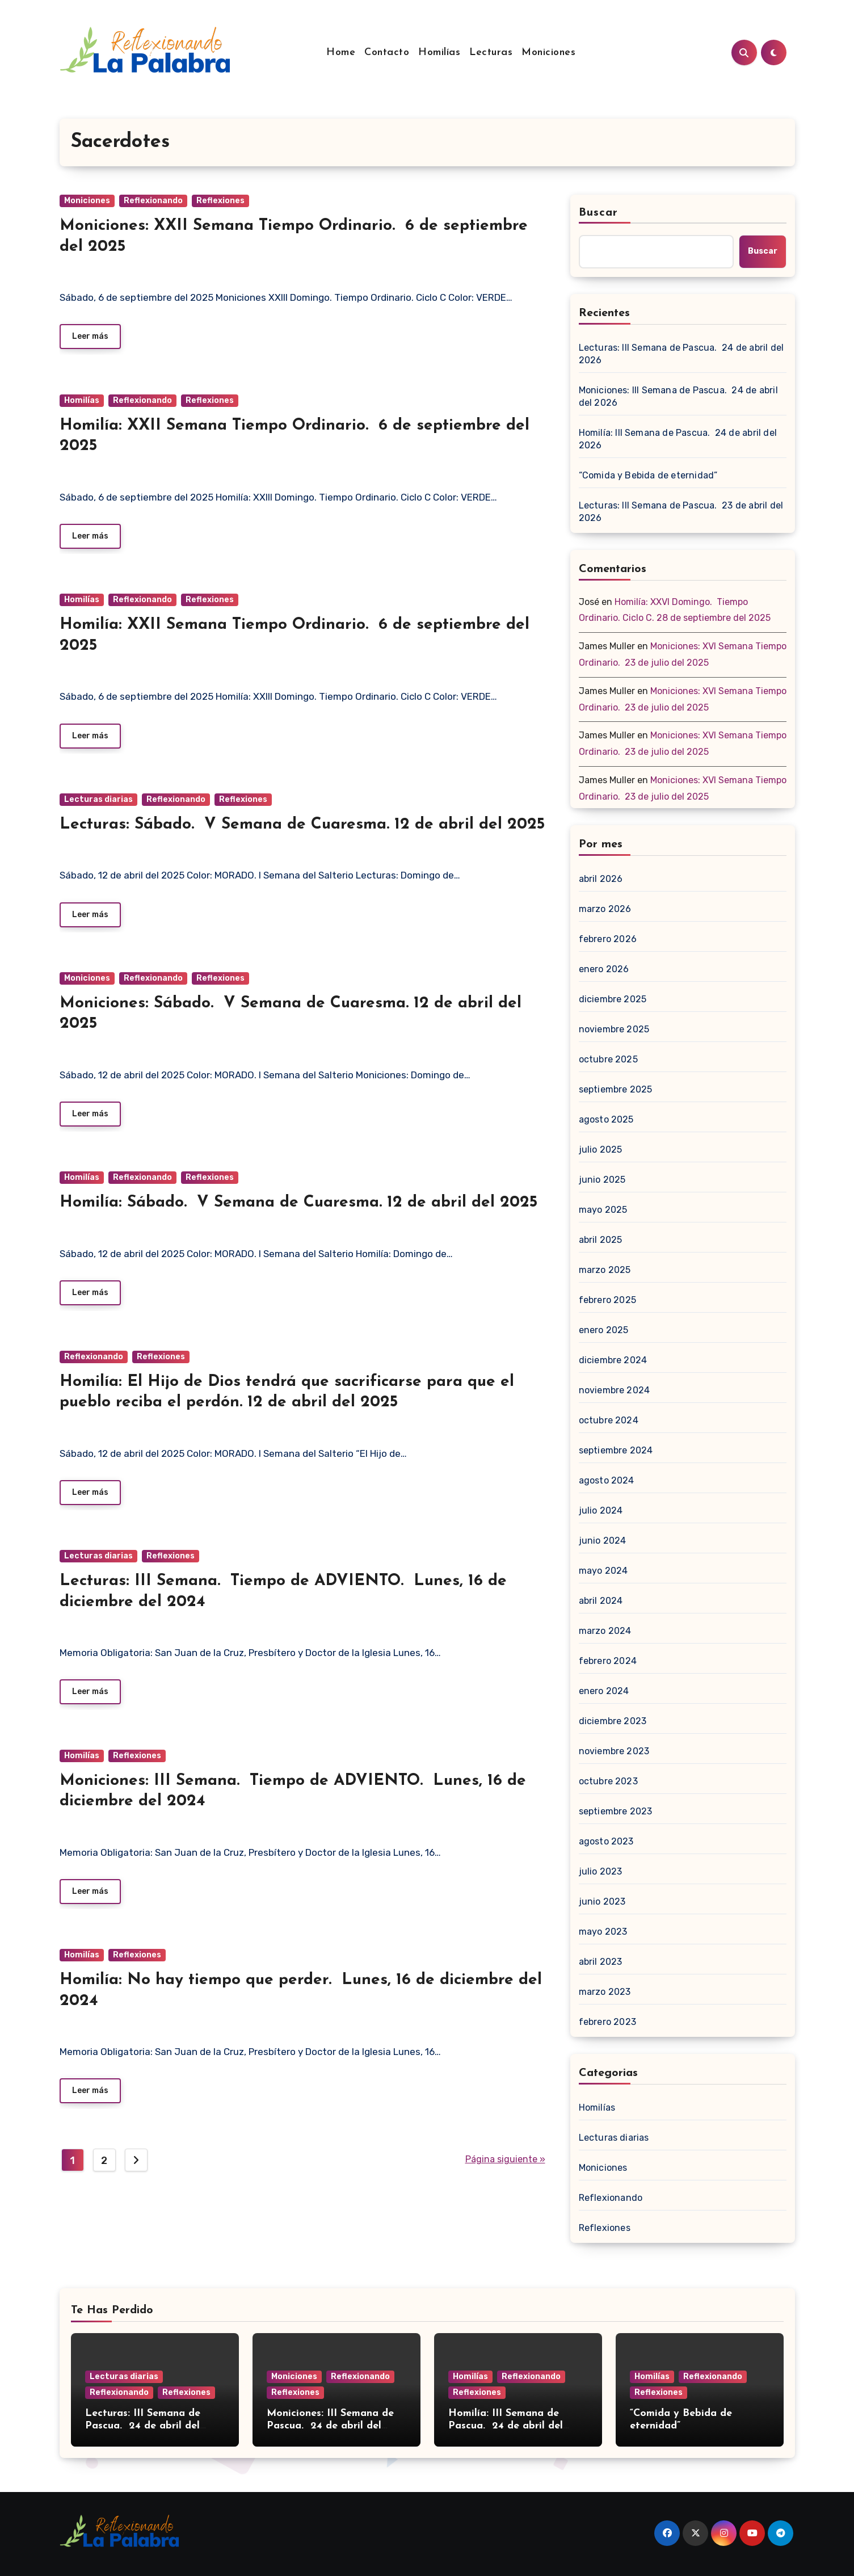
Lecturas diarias (98, 799)
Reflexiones (220, 200)
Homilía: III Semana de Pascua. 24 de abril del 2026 (678, 439)
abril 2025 (600, 1239)
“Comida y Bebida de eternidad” (648, 475)
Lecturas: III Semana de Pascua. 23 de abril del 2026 (681, 511)
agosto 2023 (606, 1841)
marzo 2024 (605, 1630)
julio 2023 (600, 1871)
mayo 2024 (603, 1570)
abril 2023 (600, 1961)
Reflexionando (153, 200)
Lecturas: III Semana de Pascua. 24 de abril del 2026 (681, 353)
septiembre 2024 (616, 1450)
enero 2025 (604, 1330)
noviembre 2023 (614, 1751)
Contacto (386, 52)
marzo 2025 (605, 1269)
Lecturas (490, 52)
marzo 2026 (605, 909)
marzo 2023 (605, 1991)
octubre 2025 (608, 1059)
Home (340, 52)
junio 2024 (602, 1540)
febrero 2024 (608, 1660)
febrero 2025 (607, 1300)
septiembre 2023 (616, 1811)
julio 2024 (601, 1510)
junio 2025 (602, 1179)
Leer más (90, 336)
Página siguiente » (505, 2159)
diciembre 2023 (613, 1721)
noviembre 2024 (614, 1390)
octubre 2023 (608, 1781)
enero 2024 (604, 1691)
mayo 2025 (603, 1209)
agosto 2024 (606, 1480)
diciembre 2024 (613, 1360)
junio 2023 (602, 1901)
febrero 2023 (607, 2021)
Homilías (439, 52)
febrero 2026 (608, 939)
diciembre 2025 (613, 999)
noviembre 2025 (614, 1029)
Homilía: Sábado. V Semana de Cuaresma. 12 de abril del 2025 (298, 1203)
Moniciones (548, 52)
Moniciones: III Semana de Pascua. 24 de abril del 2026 (678, 396)
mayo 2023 (603, 1931)
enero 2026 (604, 969)
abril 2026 (601, 878)
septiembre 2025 (616, 1089)
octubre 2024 (608, 1420)
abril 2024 (601, 1600)
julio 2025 (600, 1149)
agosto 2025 (606, 1119)
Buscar (599, 212)
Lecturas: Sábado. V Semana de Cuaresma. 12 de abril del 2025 (302, 825)
